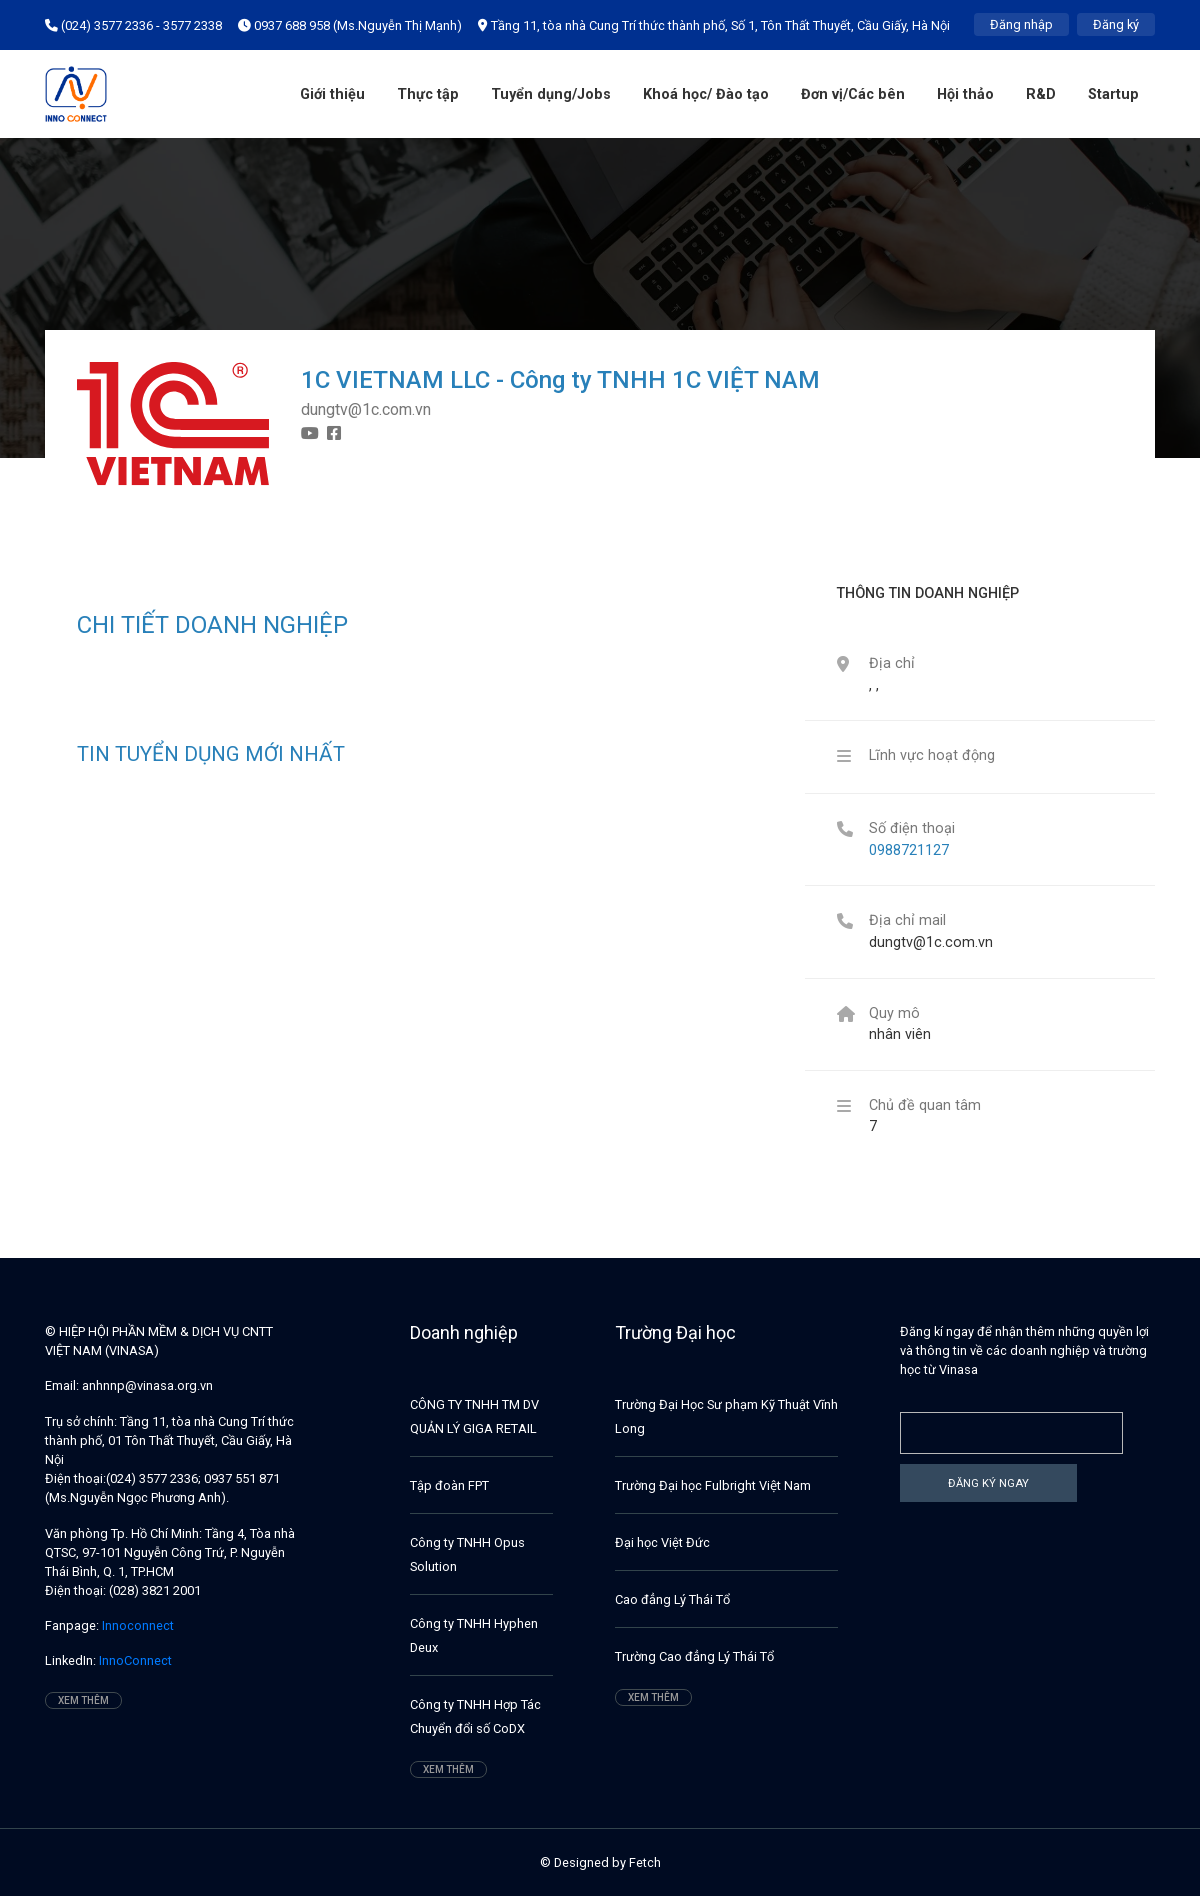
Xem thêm (83, 1700)
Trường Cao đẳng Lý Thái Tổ (694, 1656)
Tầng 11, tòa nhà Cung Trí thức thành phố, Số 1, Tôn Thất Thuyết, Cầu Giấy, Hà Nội (714, 25)
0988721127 (909, 850)
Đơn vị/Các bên (853, 94)
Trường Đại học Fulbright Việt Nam (713, 1485)
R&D (1041, 94)
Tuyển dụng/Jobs (551, 94)
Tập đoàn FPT (449, 1485)
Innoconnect (136, 1625)
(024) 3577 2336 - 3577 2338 (133, 25)
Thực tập (428, 94)
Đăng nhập (1021, 24)
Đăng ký (1116, 24)
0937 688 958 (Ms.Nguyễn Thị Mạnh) (350, 25)
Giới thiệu (332, 94)
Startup (1113, 94)
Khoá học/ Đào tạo (706, 94)
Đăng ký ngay (988, 1483)
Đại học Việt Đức (662, 1542)
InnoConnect (134, 1660)
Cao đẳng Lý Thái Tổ (672, 1599)
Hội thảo (965, 94)
